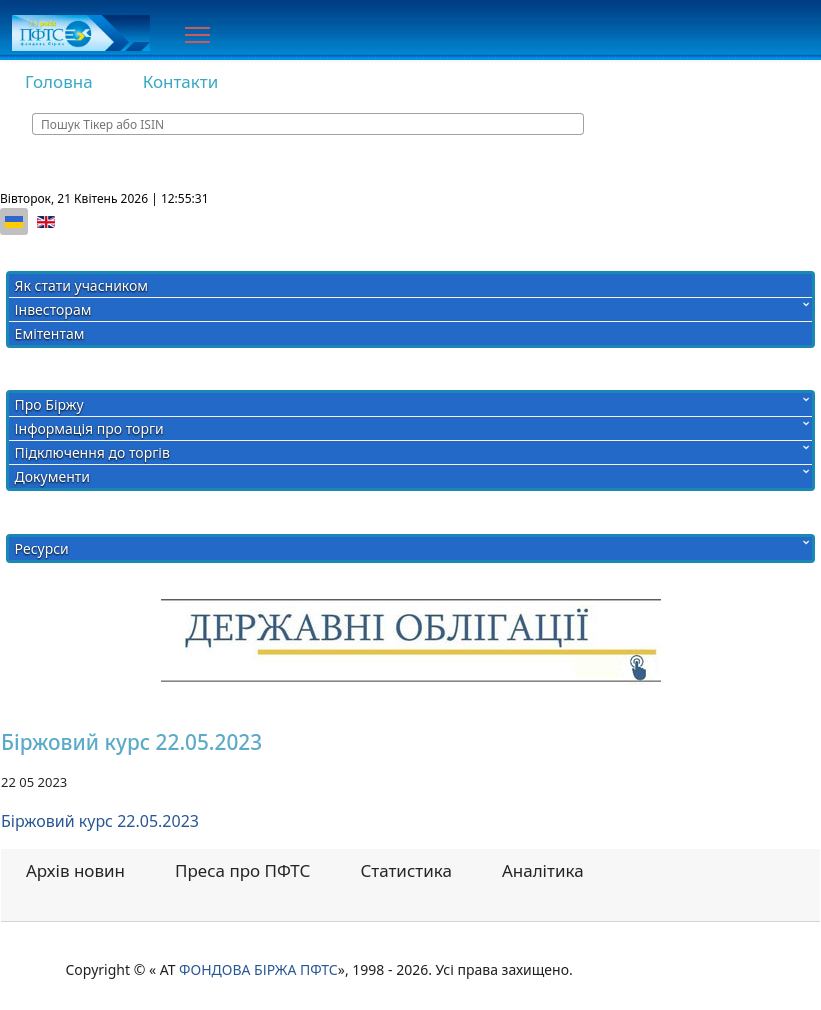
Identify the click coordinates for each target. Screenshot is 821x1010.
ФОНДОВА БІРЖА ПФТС (258, 969)
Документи (52, 476)
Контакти (181, 81)
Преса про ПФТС (242, 870)
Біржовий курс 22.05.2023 (100, 821)
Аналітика (543, 870)
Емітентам (50, 333)
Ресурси (42, 548)
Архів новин (75, 870)
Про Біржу (49, 404)
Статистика (406, 870)
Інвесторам (53, 309)
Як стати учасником (81, 285)
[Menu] (197, 35)
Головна (59, 81)
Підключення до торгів (92, 452)
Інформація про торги (89, 428)
